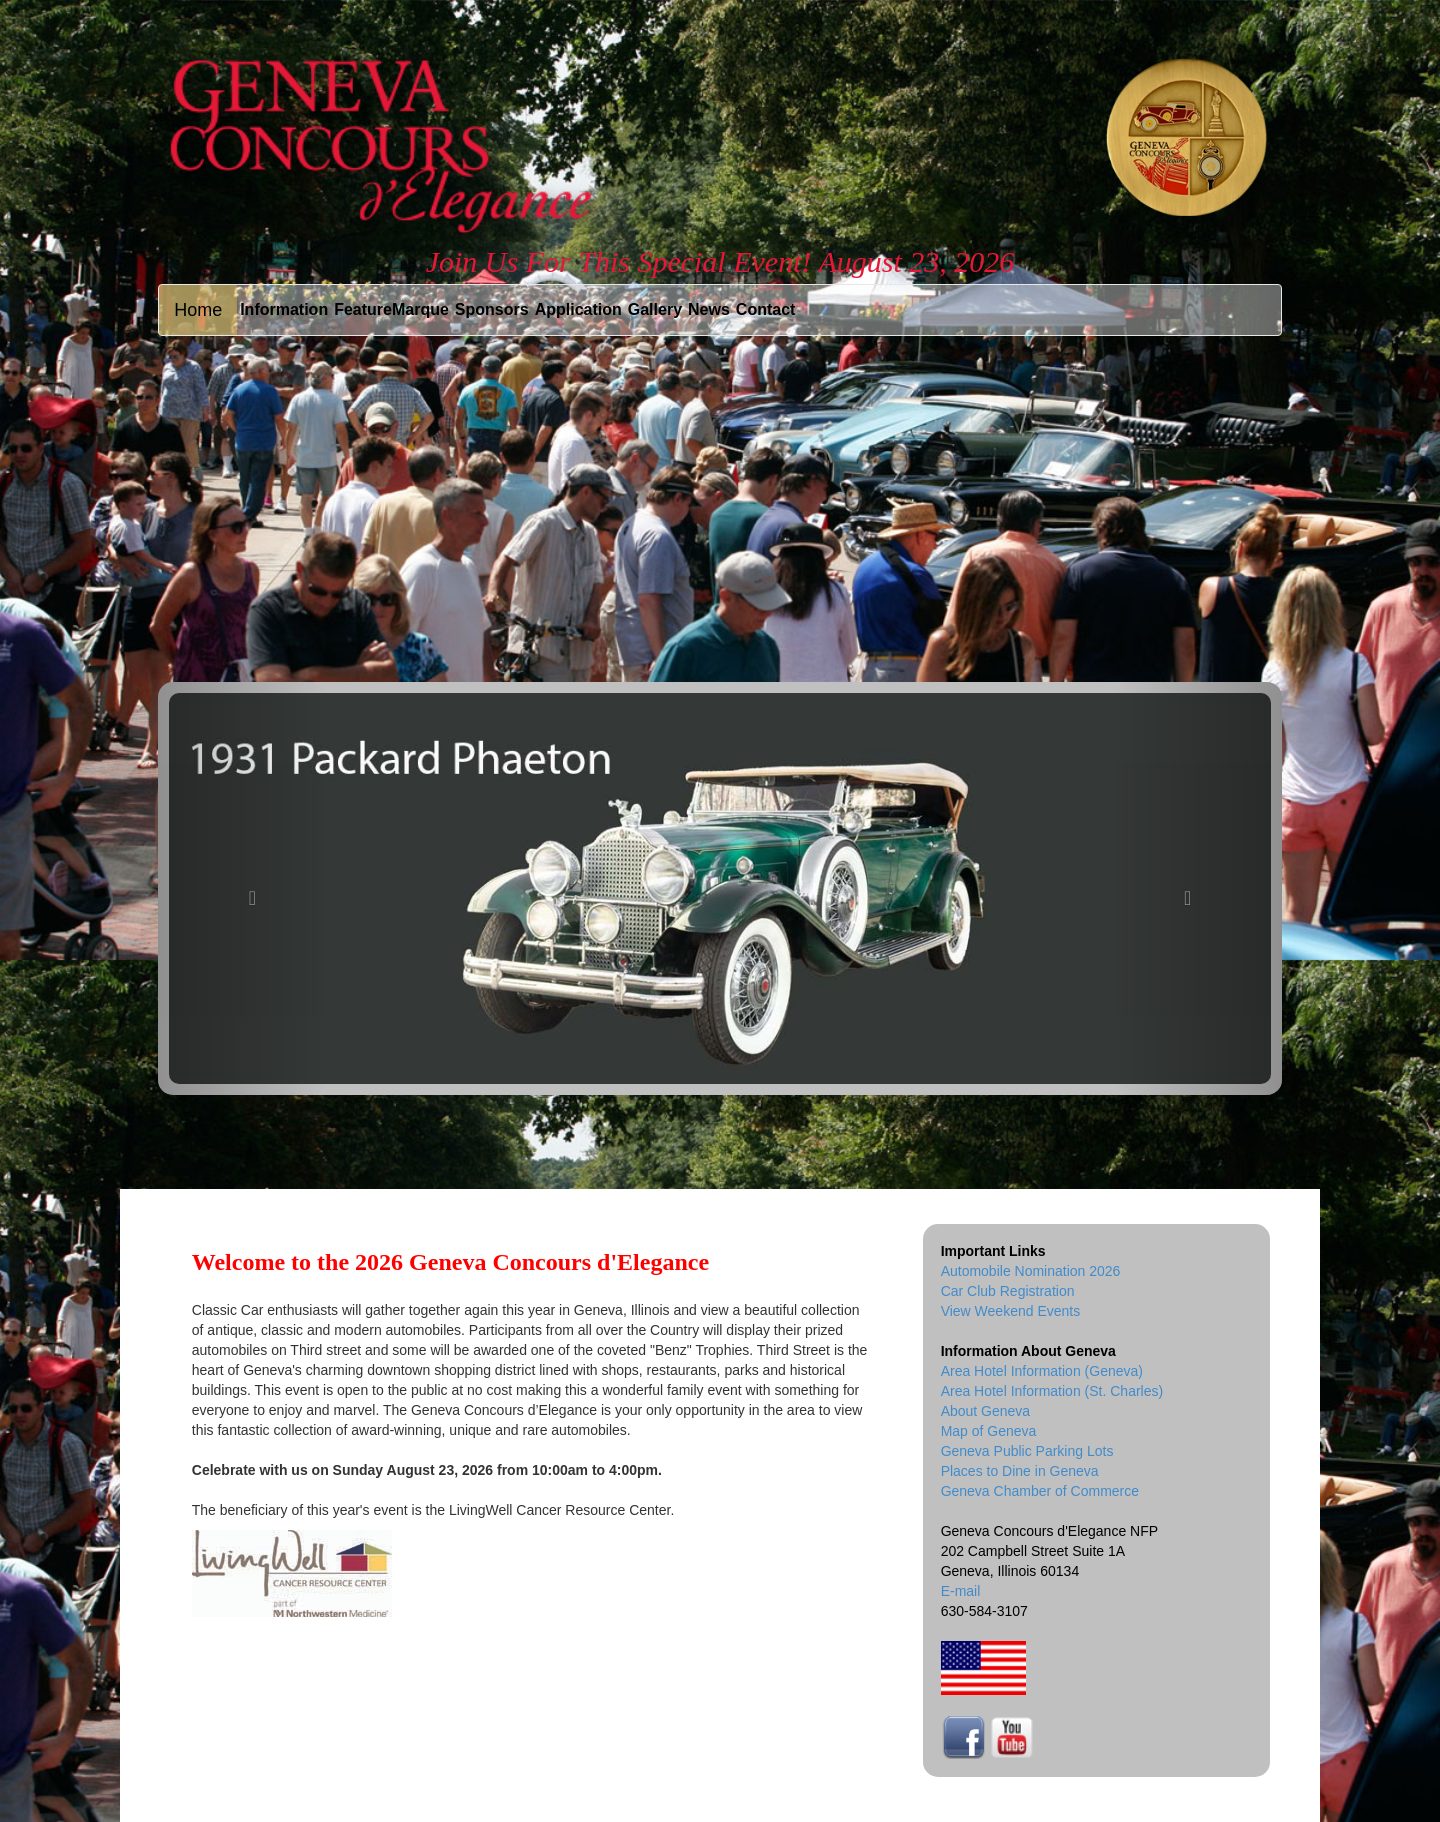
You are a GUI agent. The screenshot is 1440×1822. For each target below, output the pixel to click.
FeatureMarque (391, 309)
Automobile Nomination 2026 (1031, 1271)
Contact (766, 309)
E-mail (961, 1591)
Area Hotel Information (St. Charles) (1052, 1391)
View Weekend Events (1011, 1311)
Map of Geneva (989, 1431)
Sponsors (492, 309)
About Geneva (986, 1411)
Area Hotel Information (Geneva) (1042, 1371)
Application (578, 309)
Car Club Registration (1008, 1291)
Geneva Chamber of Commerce (1040, 1491)
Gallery (655, 309)
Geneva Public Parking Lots (1027, 1451)
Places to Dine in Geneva (1020, 1471)
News (709, 309)
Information (284, 309)
